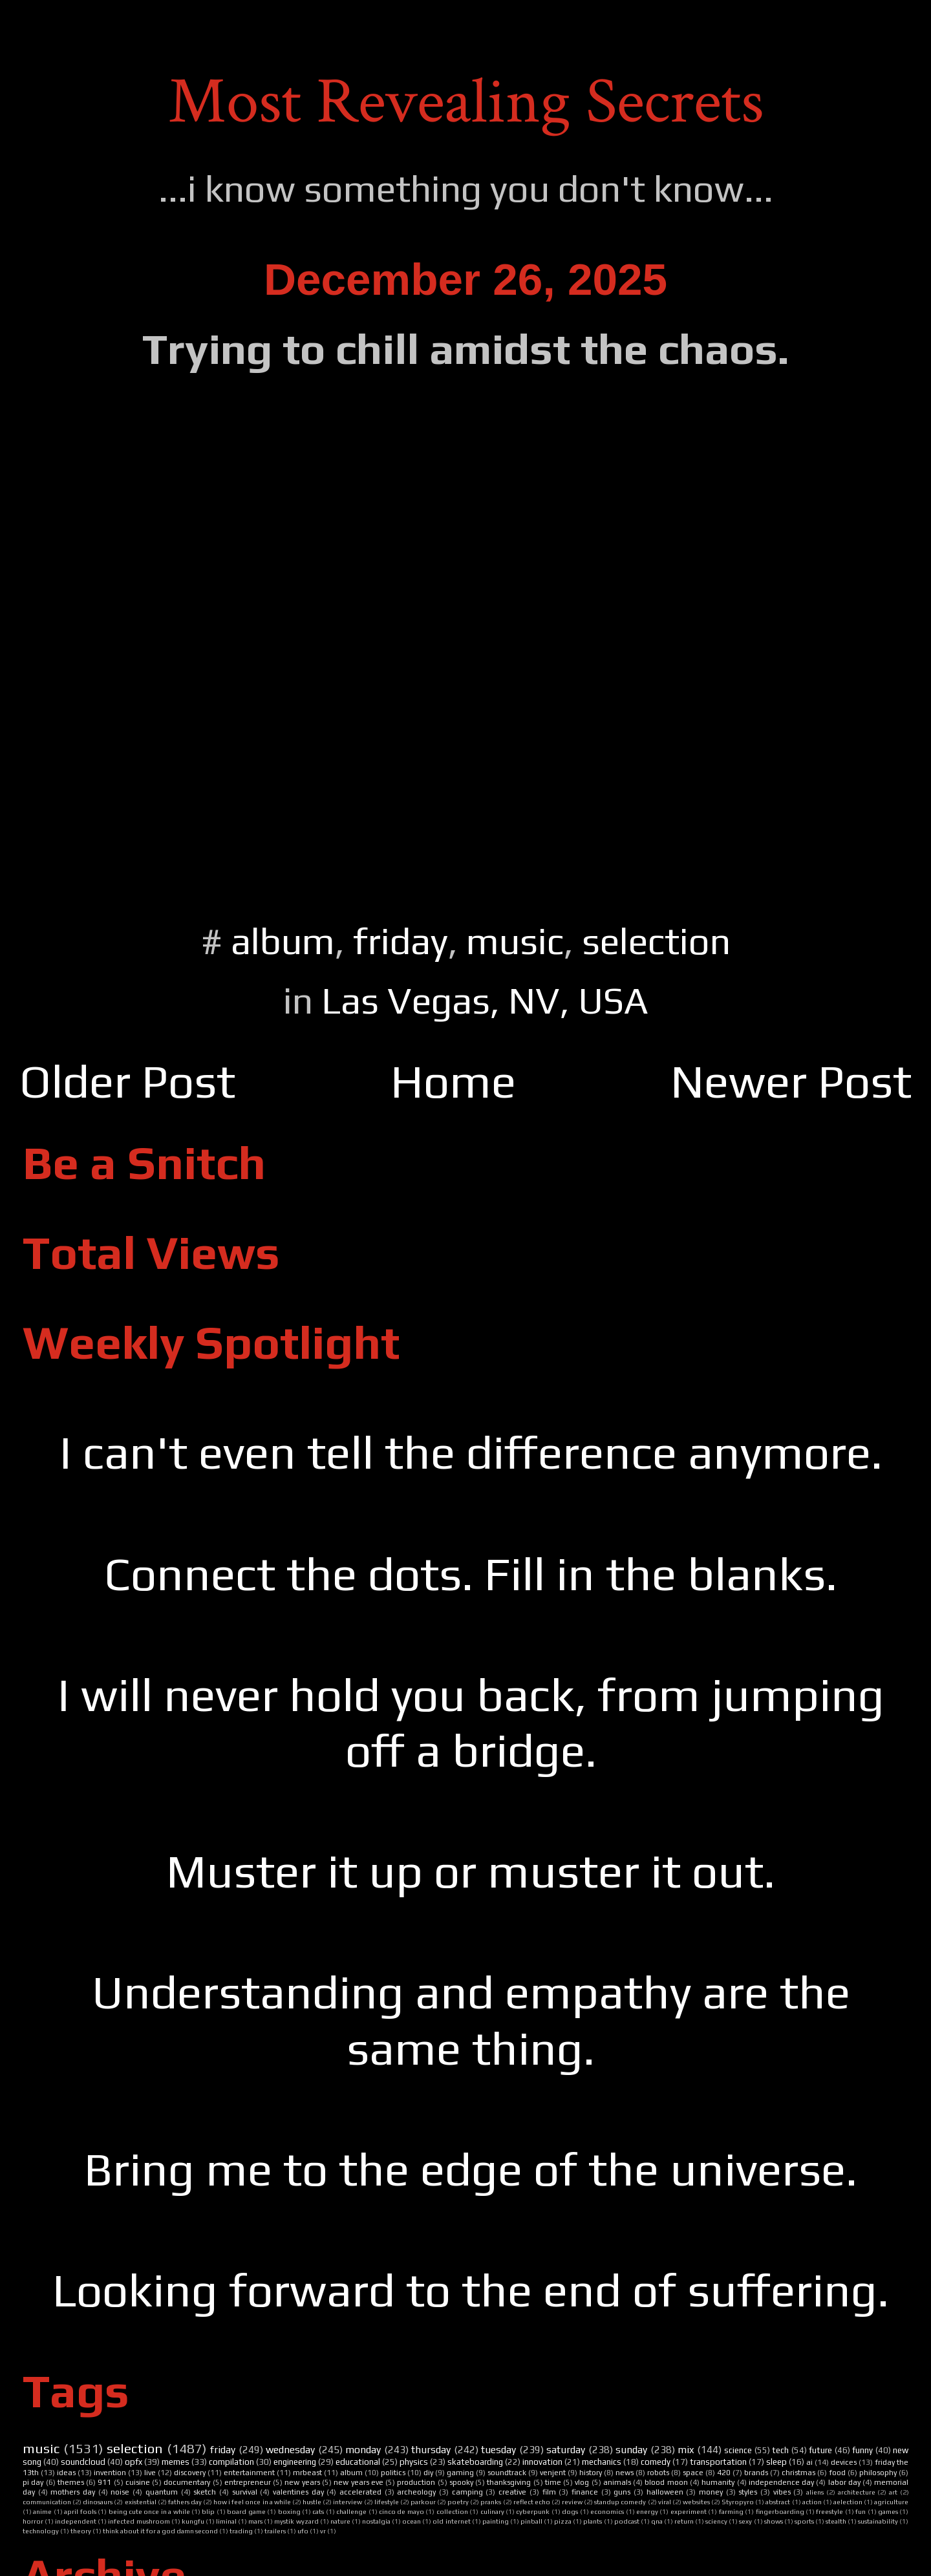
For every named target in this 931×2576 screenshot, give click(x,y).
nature (340, 2521)
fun (860, 2511)
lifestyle (386, 2502)
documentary (187, 2482)
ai (809, 2462)
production (416, 2482)
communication (47, 2502)
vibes (782, 2491)
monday (363, 2449)
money (711, 2491)
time (553, 2482)
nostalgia (376, 2521)
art (893, 2492)
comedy (655, 2462)
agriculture (891, 2502)
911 (104, 2482)
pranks (490, 2502)
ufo (302, 2531)
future (820, 2450)
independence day (781, 2482)
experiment (688, 2511)
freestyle (829, 2511)
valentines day (298, 2491)
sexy (745, 2521)
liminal (226, 2521)
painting (495, 2521)
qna (657, 2521)
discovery (190, 2472)
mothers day (72, 2491)
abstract (777, 2502)
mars (255, 2521)
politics (393, 2472)
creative (512, 2491)
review (572, 2502)
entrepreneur (247, 2482)
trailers (275, 2531)
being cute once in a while (149, 2511)
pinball (531, 2521)
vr (323, 2531)
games (888, 2511)
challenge (351, 2511)
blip (208, 2511)
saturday (565, 2449)
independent (75, 2521)
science (738, 2450)
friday (400, 941)
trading (241, 2531)
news (624, 2472)
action (812, 2502)
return (684, 2521)
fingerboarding (780, 2511)
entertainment (249, 2472)
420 (724, 2472)
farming (731, 2511)
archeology (416, 2491)
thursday (431, 2449)
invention (110, 2472)
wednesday (290, 2449)
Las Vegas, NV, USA (484, 1000)
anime (42, 2511)
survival (244, 2491)
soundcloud (83, 2462)
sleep (776, 2462)
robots (658, 2472)
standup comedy (620, 2502)
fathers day (185, 2502)
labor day (844, 2482)
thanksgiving (509, 2482)
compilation (231, 2462)
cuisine (137, 2482)
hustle (312, 2502)
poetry (458, 2502)
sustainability (878, 2521)
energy (647, 2511)
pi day (33, 2482)
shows (773, 2521)
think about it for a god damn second (160, 2531)
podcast (626, 2521)
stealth (836, 2521)
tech (780, 2450)
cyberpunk (533, 2511)
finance (585, 2491)
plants (592, 2521)
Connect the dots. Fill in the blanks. (470, 1574)
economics (607, 2511)
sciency (716, 2521)
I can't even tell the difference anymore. (471, 1452)
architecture (856, 2492)
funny (862, 2450)
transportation (718, 2462)
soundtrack (506, 2472)
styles (747, 2491)
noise (120, 2491)
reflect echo (531, 2502)
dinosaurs (97, 2502)
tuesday (498, 2449)
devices (844, 2462)
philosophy (878, 2472)
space (693, 2472)
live (150, 2472)
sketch (204, 2491)
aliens (815, 2492)
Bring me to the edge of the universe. (470, 2169)
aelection (847, 2502)
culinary (492, 2511)
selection (656, 941)
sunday (631, 2449)
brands (756, 2472)
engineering (294, 2462)
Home (453, 1081)
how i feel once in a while (252, 2502)
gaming (460, 2472)
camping (467, 2491)
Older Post (127, 1081)
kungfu (193, 2521)
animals (617, 2482)
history (590, 2472)
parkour (423, 2502)
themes (71, 2482)
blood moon (666, 2482)
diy (428, 2472)
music (515, 941)
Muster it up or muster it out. (470, 1871)
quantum (161, 2491)
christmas (798, 2472)
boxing (289, 2511)
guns (622, 2491)
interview (347, 2502)
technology (41, 2531)
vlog (582, 2482)
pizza (563, 2521)
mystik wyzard (296, 2521)
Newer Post (791, 1081)
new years (301, 2482)
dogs (570, 2511)
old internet (451, 2521)
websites (696, 2502)
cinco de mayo (401, 2511)
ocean (411, 2521)
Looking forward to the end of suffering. (470, 2290)
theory (80, 2531)
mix (686, 2449)
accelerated (360, 2491)
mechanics (601, 2462)
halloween (665, 2491)
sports (804, 2521)
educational (358, 2462)
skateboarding (475, 2462)
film (549, 2491)
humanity (717, 2482)
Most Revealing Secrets (466, 101)
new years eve (358, 2482)
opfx (133, 2462)
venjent (553, 2472)
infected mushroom (138, 2521)
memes (175, 2462)
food (837, 2472)
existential (140, 2502)
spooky (461, 2482)
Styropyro (738, 2502)
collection (452, 2511)
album (283, 941)
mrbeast (307, 2472)
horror (33, 2521)
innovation (542, 2462)
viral (664, 2502)
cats (318, 2511)
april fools (80, 2511)
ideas (66, 2472)
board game (246, 2511)
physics (414, 2462)
